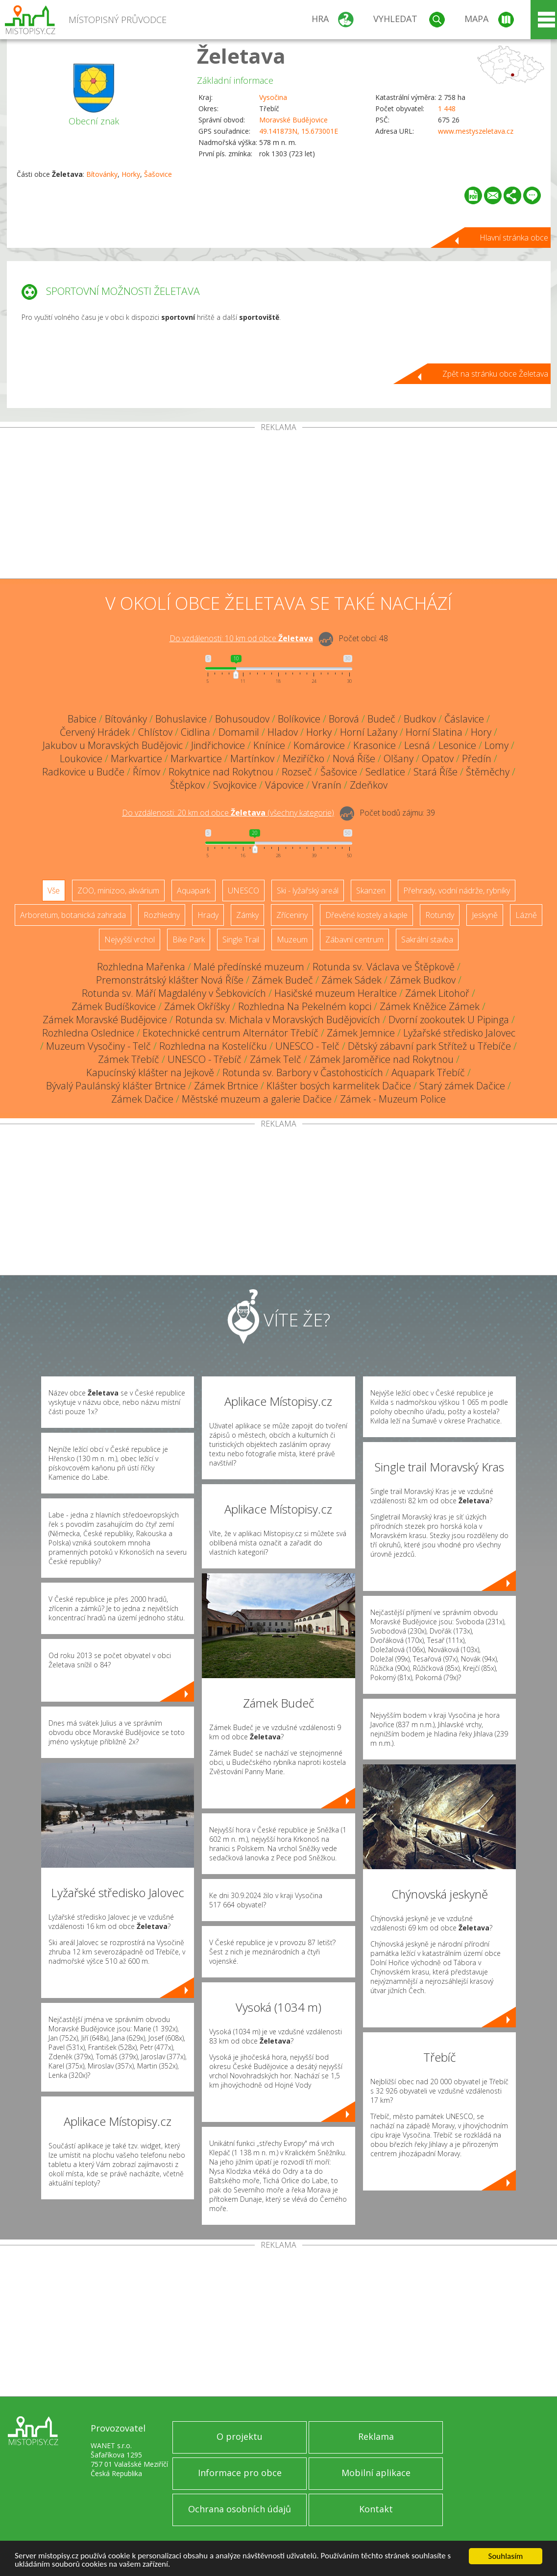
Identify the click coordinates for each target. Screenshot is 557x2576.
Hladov (282, 732)
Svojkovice (235, 785)
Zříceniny (292, 915)
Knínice (269, 745)
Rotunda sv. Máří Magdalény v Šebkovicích (174, 993)
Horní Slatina (434, 732)
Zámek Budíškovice (114, 1006)
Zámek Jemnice (361, 1032)
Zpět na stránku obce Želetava (495, 373)
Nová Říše (354, 758)
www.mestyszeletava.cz (475, 131)
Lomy (496, 745)
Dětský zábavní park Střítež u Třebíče (429, 1046)
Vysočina (273, 97)
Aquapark (193, 890)
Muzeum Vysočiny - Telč (98, 1046)
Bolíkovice (299, 718)
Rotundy (439, 915)
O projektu (240, 2436)
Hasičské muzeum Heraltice (335, 993)
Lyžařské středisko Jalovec (459, 1032)
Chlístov (155, 732)
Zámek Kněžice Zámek (430, 1006)
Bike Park (188, 939)
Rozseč (297, 771)
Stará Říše (435, 771)
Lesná (417, 745)
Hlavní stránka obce (514, 237)
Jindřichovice (218, 745)
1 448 (447, 108)
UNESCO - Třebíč (205, 1059)
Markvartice (136, 758)
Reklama (376, 2436)
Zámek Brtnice (226, 1085)
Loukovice (81, 758)
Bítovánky (102, 174)
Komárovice (319, 745)
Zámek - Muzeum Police (393, 1099)
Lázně (526, 915)
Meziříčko (303, 758)
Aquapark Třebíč (428, 1072)
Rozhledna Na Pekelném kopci (304, 1006)
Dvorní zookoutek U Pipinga (448, 1019)
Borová (344, 718)
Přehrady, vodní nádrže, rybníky (456, 890)
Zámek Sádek (351, 980)
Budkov (420, 718)
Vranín (326, 785)
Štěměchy (487, 771)
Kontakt (376, 2509)
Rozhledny (162, 915)
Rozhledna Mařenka (141, 966)
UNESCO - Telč (307, 1046)
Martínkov (252, 758)
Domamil (238, 732)
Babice (82, 718)
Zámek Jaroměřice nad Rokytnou (382, 1059)
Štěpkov (187, 785)
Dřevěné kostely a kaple (366, 915)
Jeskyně (485, 915)
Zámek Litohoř (437, 993)
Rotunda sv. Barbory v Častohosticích (302, 1072)
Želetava (241, 56)
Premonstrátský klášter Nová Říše (169, 980)
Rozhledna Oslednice (88, 1032)
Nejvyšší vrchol (129, 939)
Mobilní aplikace (376, 2473)
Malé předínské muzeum (249, 966)
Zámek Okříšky (197, 1006)
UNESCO (243, 890)
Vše (54, 890)
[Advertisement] (278, 505)
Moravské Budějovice (293, 119)
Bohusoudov (242, 718)
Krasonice (374, 745)
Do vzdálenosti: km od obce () (228, 812)
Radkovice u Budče (83, 771)
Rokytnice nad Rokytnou (221, 771)
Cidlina (195, 732)
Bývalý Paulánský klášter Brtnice (116, 1085)
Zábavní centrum (354, 939)
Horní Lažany (368, 732)
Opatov (438, 758)
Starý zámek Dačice (462, 1085)
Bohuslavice (181, 718)
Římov (146, 771)
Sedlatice (385, 771)
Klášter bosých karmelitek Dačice (338, 1085)
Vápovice (284, 785)
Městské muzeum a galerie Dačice (257, 1099)
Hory (481, 732)
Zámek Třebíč (128, 1059)
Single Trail (240, 939)
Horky (130, 174)
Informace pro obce (240, 2473)
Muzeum (292, 939)
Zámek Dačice (142, 1099)
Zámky (247, 915)
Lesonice (457, 745)
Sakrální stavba (427, 939)
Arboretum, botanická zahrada (73, 915)
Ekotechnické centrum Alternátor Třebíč (230, 1032)
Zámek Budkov (423, 980)
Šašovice (158, 174)
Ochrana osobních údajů (239, 2509)
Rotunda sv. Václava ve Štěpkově (384, 966)
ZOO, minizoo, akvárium (118, 890)
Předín (476, 758)
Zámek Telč (275, 1059)
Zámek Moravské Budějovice (105, 1019)
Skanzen (371, 890)
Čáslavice (464, 718)
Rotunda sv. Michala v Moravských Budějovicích (277, 1019)
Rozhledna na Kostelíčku (213, 1046)
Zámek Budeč (282, 980)
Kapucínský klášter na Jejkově (150, 1072)
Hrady (207, 915)
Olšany (398, 758)
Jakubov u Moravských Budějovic (113, 745)
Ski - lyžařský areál (308, 890)
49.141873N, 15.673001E (298, 131)
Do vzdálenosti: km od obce (241, 638)
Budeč (381, 718)
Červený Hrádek (95, 732)
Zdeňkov (368, 785)
